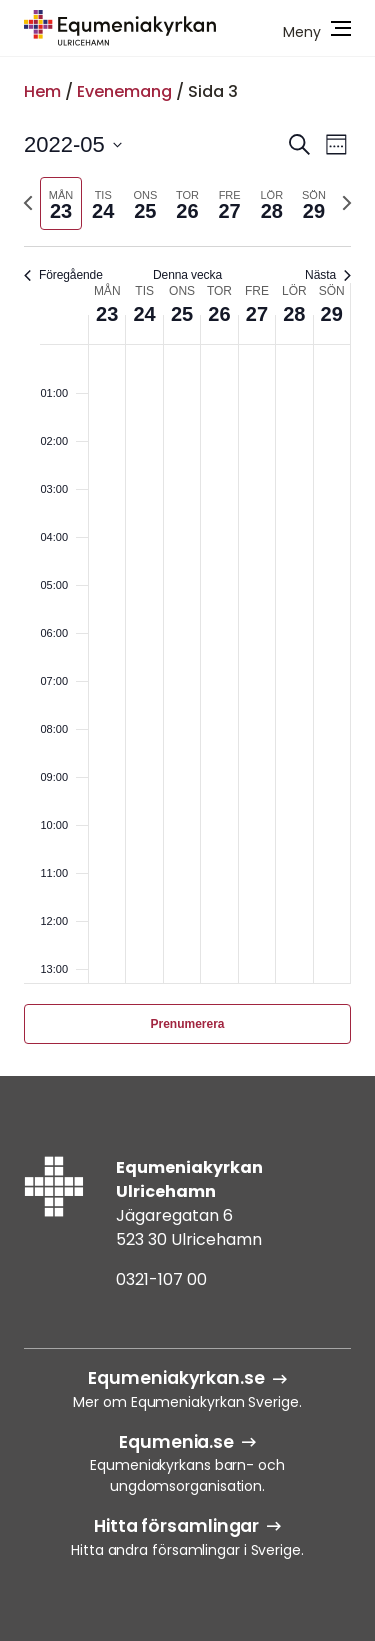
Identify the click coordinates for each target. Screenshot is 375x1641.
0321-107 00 (161, 1279)
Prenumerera (187, 1024)
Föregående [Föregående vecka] (63, 275)
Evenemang (124, 91)
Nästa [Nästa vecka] (328, 275)
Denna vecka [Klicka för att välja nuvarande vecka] (187, 275)
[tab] (61, 203)
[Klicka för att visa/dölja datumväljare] (73, 144)
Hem (42, 91)
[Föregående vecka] (28, 203)
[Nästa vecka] (347, 203)
